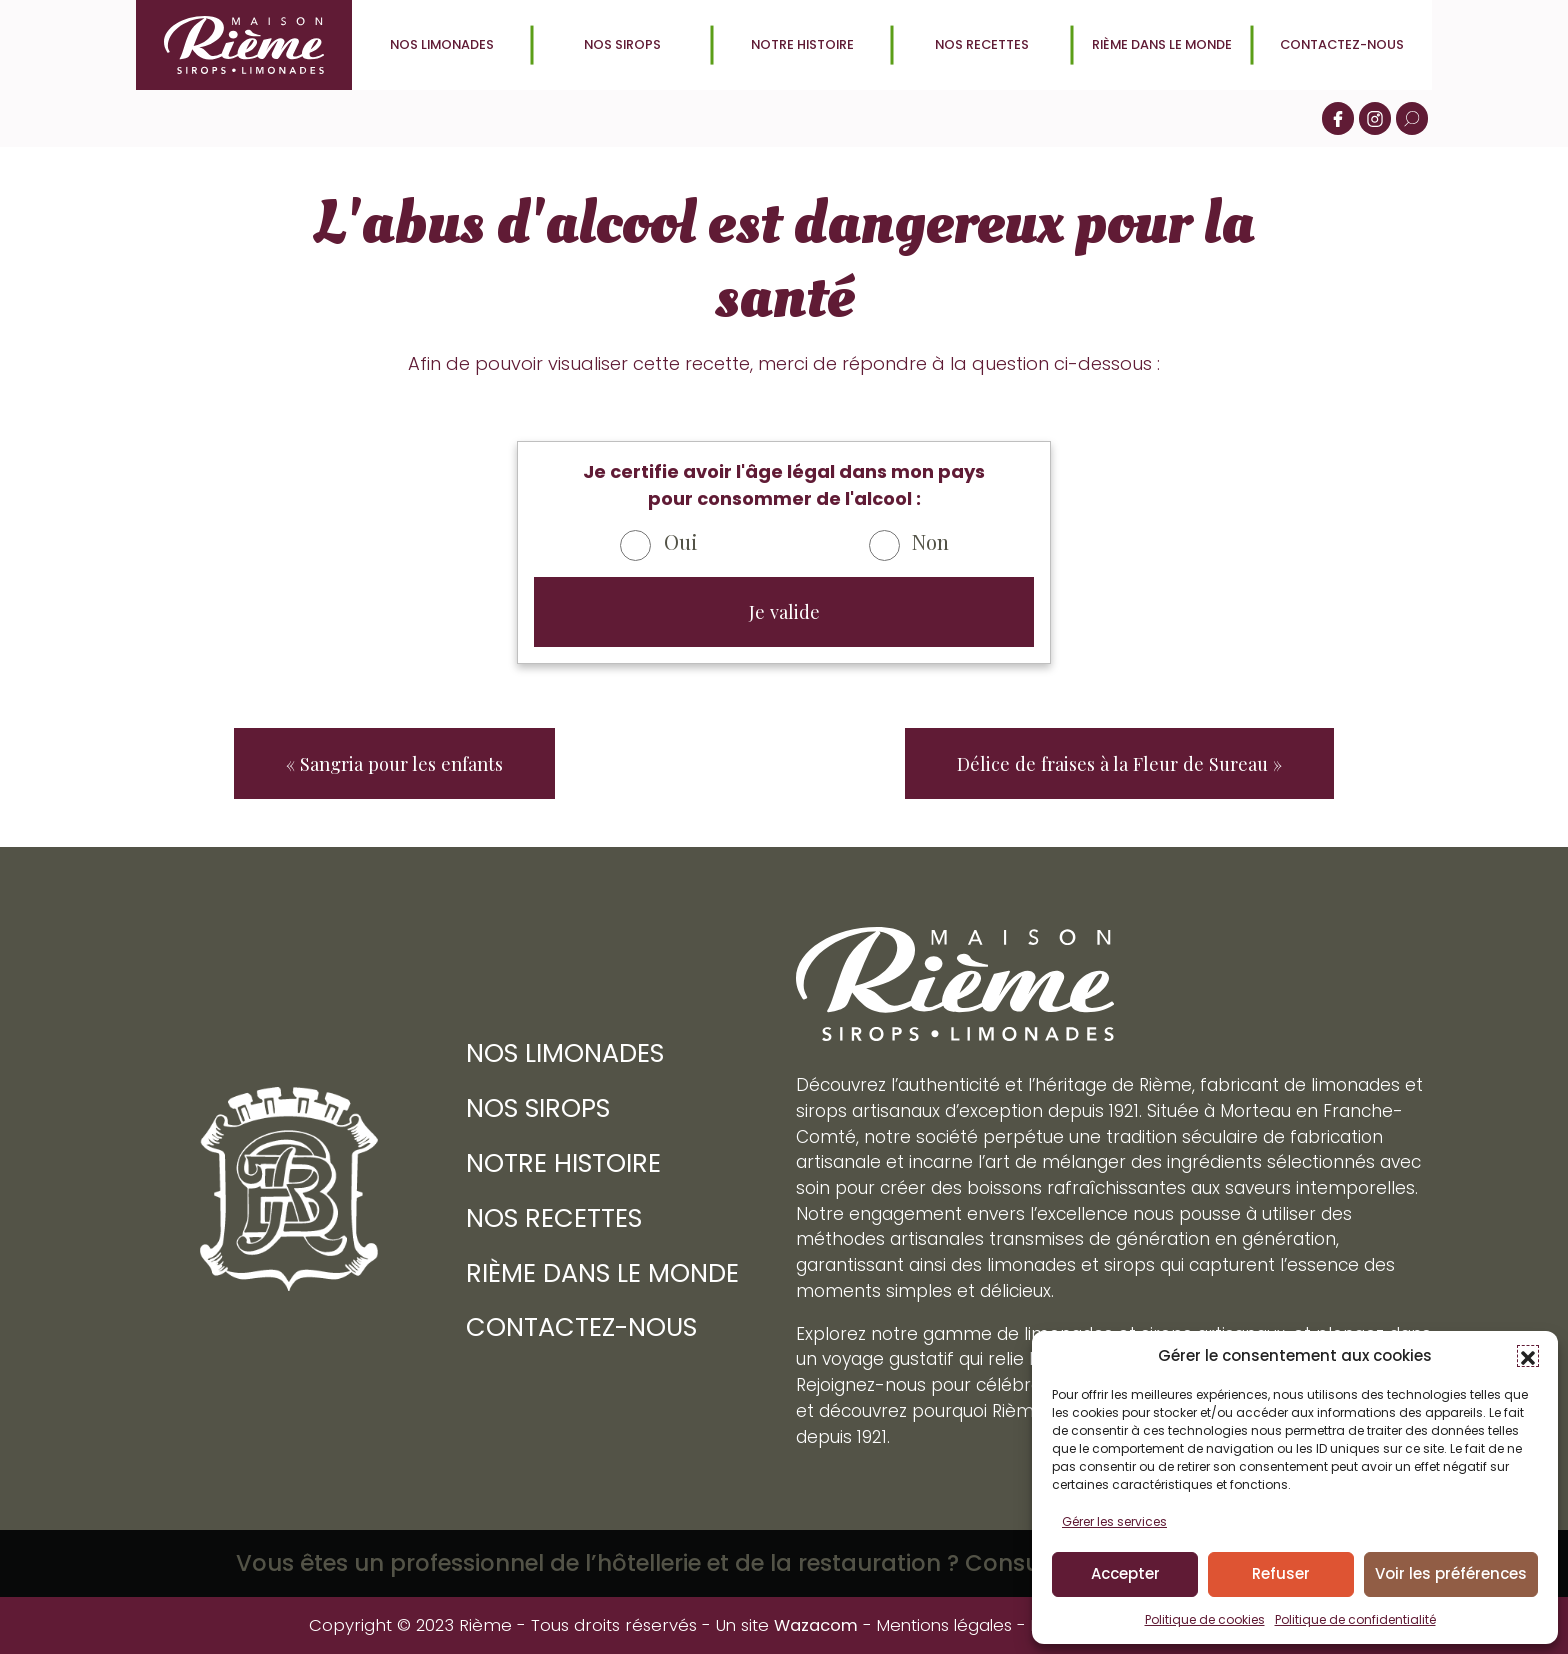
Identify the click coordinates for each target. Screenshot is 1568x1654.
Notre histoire (802, 45)
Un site (782, 1625)
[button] (1528, 1356)
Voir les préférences (1451, 1573)
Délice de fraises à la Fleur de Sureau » (1119, 763)
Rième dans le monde (1162, 45)
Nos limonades (442, 45)
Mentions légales (944, 1625)
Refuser (1281, 1573)
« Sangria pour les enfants (394, 763)
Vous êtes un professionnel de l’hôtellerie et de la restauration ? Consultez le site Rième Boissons (784, 1563)
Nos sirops (622, 45)
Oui (681, 541)
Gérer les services (1114, 1521)
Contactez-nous (1342, 45)
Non (930, 541)
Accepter (1125, 1573)
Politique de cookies (1205, 1619)
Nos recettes (982, 45)
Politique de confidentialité (1355, 1619)
